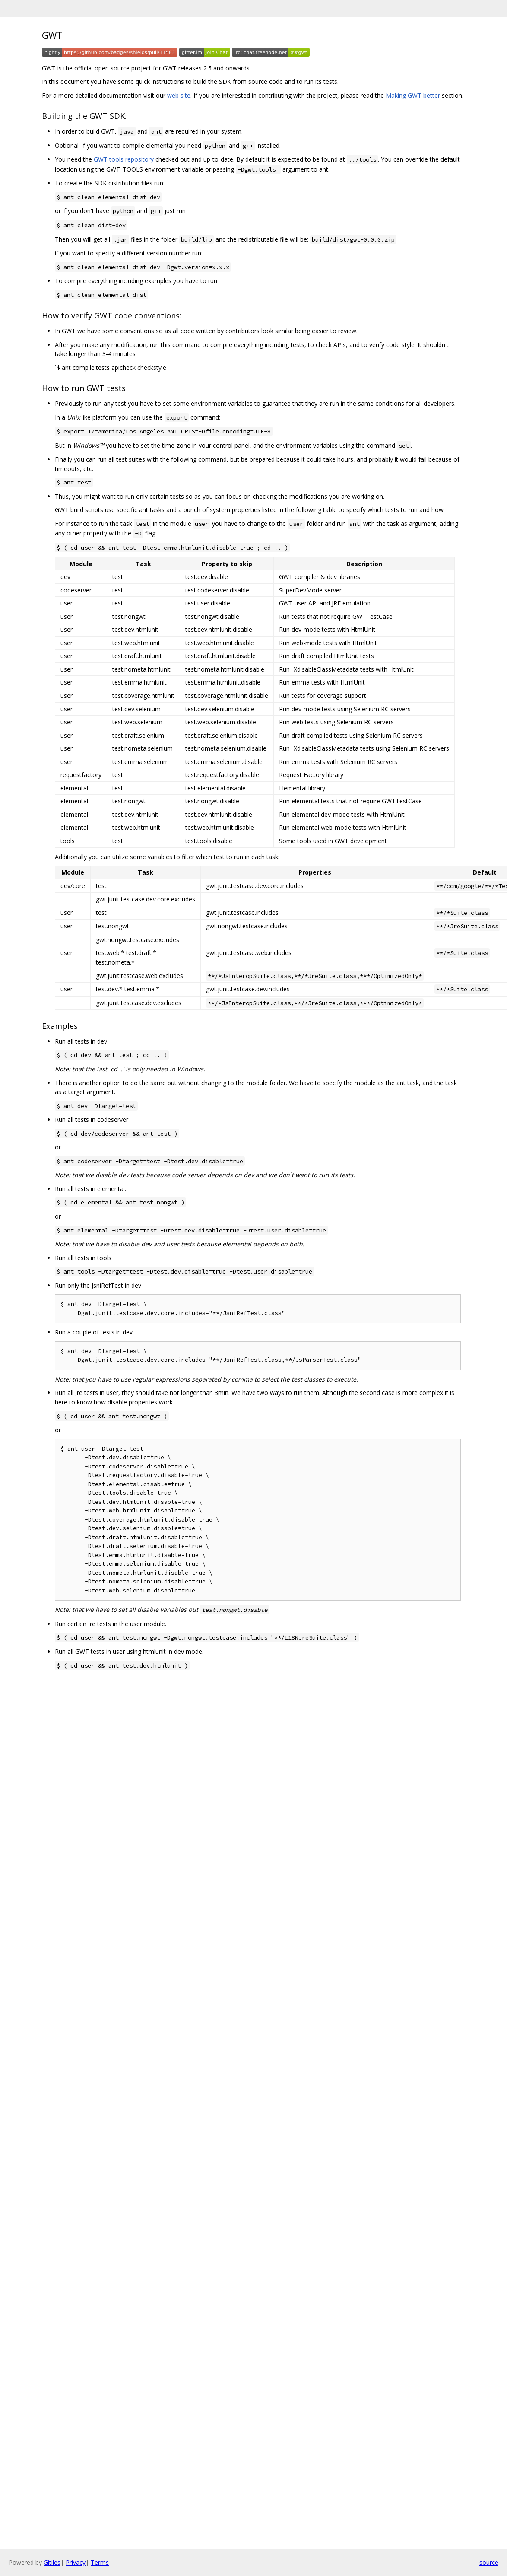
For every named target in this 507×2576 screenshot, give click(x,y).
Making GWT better (413, 95)
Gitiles (52, 2562)
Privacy (76, 2562)
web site (178, 95)
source (488, 2562)
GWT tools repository (124, 159)
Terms (100, 2562)
